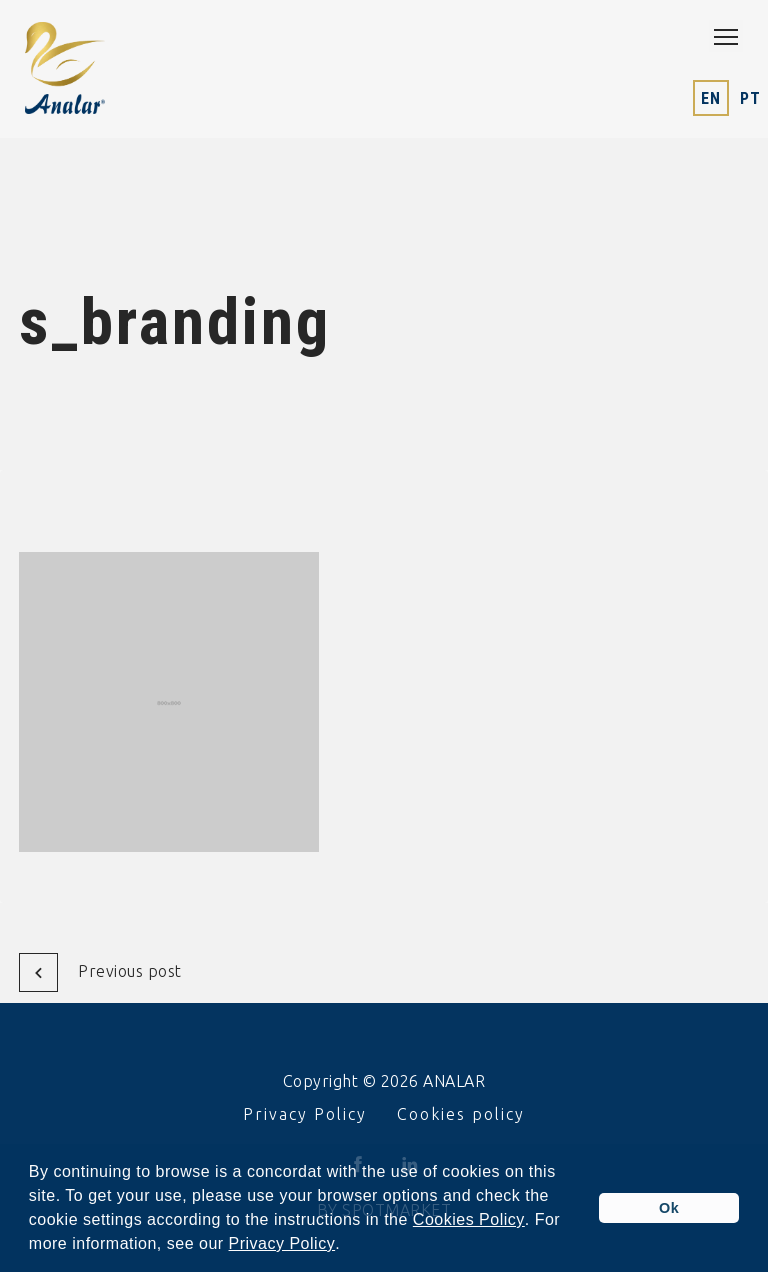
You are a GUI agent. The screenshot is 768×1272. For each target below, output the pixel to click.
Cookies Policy (469, 1220)
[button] (348, 1246)
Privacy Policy (282, 1244)
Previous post (100, 972)
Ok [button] (669, 1208)
